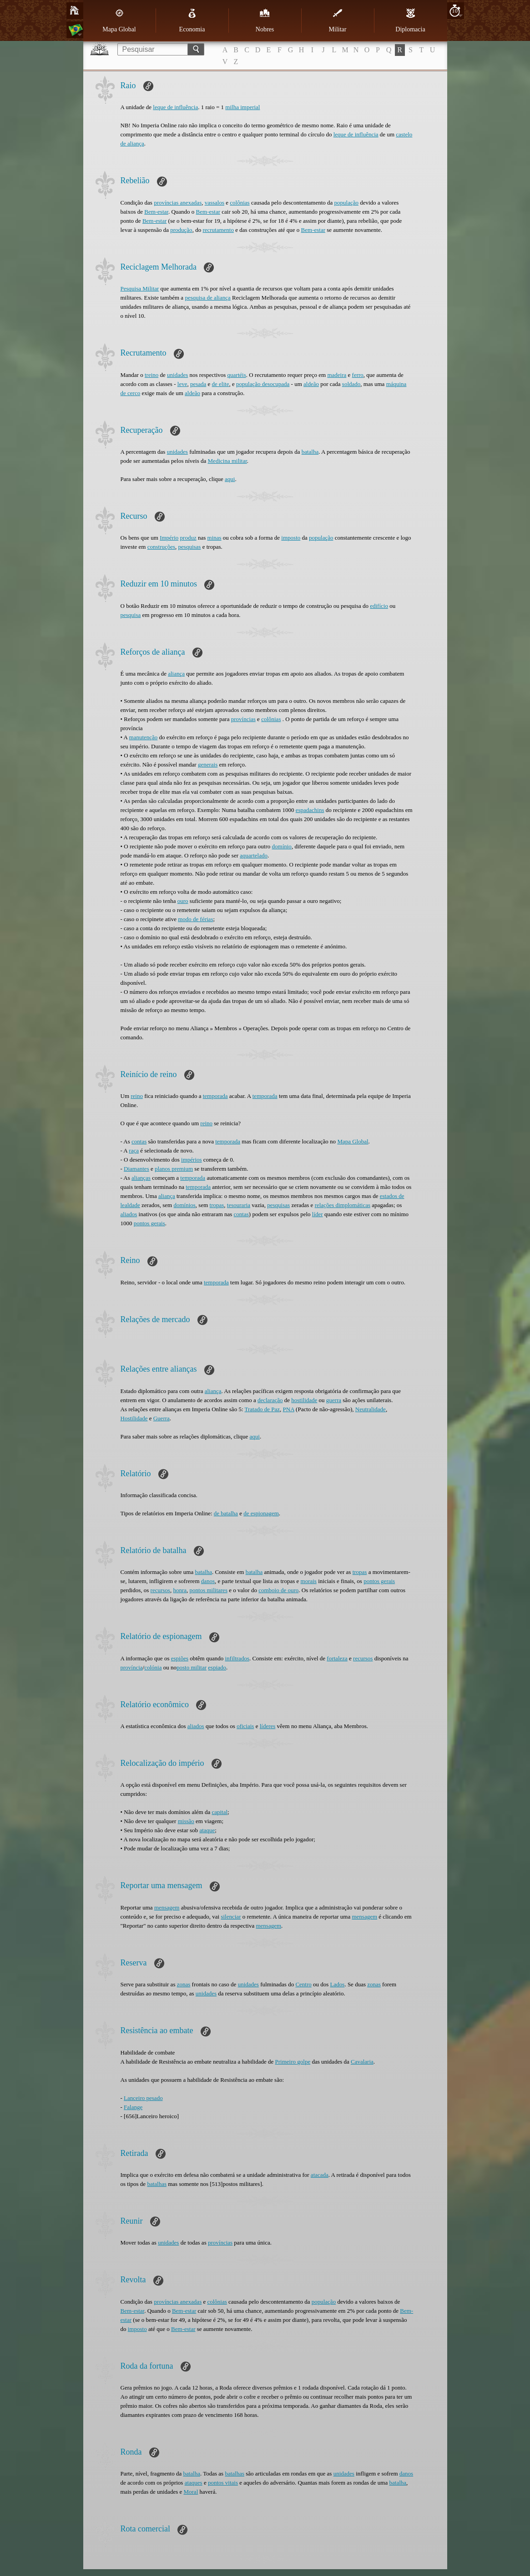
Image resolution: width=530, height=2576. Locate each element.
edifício (379, 605)
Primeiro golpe (293, 2061)
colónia (153, 1667)
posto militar (192, 1667)
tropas (217, 1205)
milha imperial (242, 107)
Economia (192, 20)
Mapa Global (119, 20)
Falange (133, 2107)
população (346, 202)
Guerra (161, 1418)
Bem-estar (156, 211)
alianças (141, 1177)
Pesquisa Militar (140, 288)
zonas (184, 1984)
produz (188, 537)
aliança (176, 673)
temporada (215, 1096)
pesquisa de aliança (207, 297)
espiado (217, 1667)
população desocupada (262, 384)
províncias (243, 719)
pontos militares (208, 1590)
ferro (357, 374)
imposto (290, 537)
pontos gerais (149, 1223)
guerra (333, 1400)
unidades (177, 374)
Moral (190, 2491)
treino (151, 374)
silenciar (231, 1916)
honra (180, 1590)
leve (182, 384)
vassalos (214, 202)
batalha (310, 451)
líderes (268, 1726)
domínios (184, 1205)
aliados (129, 1214)
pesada (198, 384)
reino (137, 1096)
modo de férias (195, 919)
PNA (288, 1409)
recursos (160, 1590)
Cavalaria (362, 2061)
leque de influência (175, 107)
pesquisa (131, 614)
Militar (338, 20)
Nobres (265, 20)
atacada (319, 2174)
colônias (239, 202)
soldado (351, 384)
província (132, 1667)
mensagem (167, 1907)
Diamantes (136, 1168)
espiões (179, 1658)
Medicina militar (227, 460)
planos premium (174, 1168)
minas (214, 537)
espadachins (310, 810)
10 (455, 10)
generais (207, 764)
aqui (230, 479)
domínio (282, 846)
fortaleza (337, 1658)
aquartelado (254, 855)
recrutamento (218, 229)
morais (309, 1581)
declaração (270, 1400)
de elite (220, 384)
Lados (337, 1984)
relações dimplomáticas (342, 1205)
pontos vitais (223, 2482)
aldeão (311, 384)
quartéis (236, 374)
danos (208, 1581)
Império (169, 537)
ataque (207, 1830)
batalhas (157, 2183)
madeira (336, 374)
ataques (193, 2482)
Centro (303, 1984)
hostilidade (304, 1400)
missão (186, 1821)
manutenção (143, 737)
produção (181, 229)
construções (161, 546)
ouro (182, 900)
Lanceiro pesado (143, 2098)
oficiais (245, 1726)
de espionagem (261, 1513)
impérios (191, 1159)
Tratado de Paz (262, 1409)
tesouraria (238, 1205)
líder (317, 1214)
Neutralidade (370, 1409)
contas (138, 1141)
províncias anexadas (178, 202)
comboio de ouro (278, 1590)
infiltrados (237, 1658)
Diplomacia (410, 20)
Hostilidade (134, 1418)
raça (134, 1150)
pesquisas (189, 546)
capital (219, 1812)
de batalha (226, 1513)
